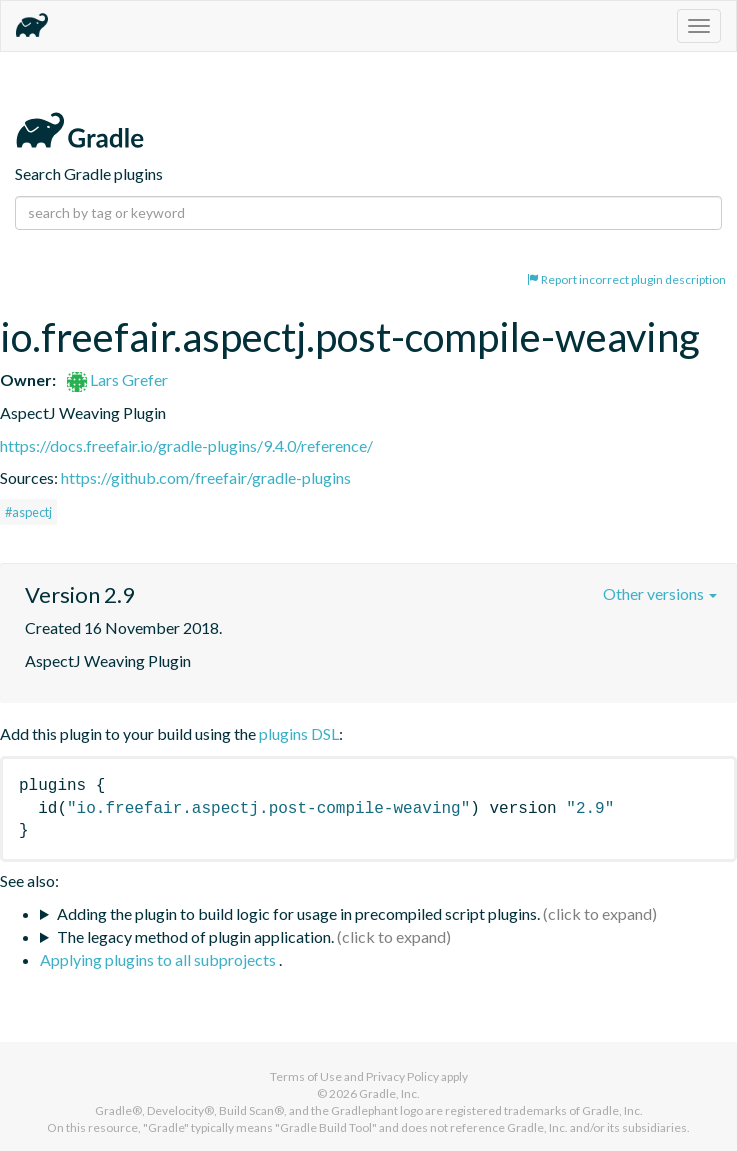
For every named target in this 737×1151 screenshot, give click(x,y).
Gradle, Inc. (389, 1093)
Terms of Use (306, 1076)
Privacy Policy (402, 1076)
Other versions (660, 593)
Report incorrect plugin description (626, 279)
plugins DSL (299, 733)
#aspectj (28, 512)
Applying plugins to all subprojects (159, 959)
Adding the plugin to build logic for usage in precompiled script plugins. (298, 913)
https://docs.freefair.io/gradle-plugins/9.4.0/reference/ (186, 445)
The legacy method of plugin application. (195, 936)
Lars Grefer (117, 379)
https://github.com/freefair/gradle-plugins (206, 477)
